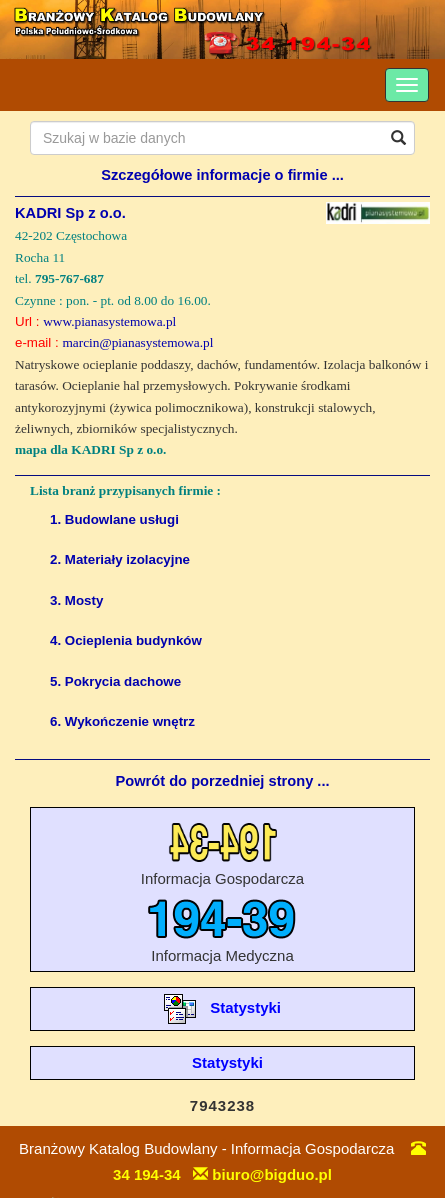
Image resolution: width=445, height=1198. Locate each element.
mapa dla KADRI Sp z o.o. (90, 449)
